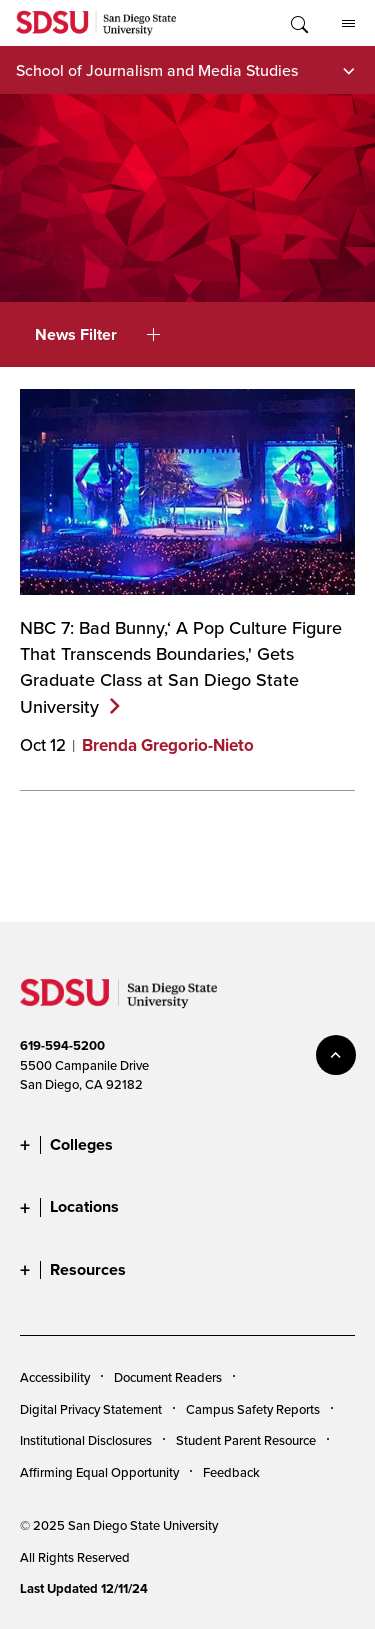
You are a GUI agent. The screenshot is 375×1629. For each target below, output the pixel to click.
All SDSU (348, 24)
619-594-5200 (62, 1045)
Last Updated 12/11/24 (84, 1588)
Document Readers (168, 1377)
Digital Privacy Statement (91, 1409)
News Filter (97, 334)
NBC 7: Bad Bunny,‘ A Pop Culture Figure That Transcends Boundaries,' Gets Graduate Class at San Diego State (181, 667)
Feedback (231, 1472)
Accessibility (55, 1377)
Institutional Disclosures (86, 1440)
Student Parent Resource (246, 1440)
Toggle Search (298, 23)
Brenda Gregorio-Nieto (168, 745)
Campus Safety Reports (253, 1409)
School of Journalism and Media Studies (157, 70)
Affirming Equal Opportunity (99, 1472)
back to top (336, 1055)
